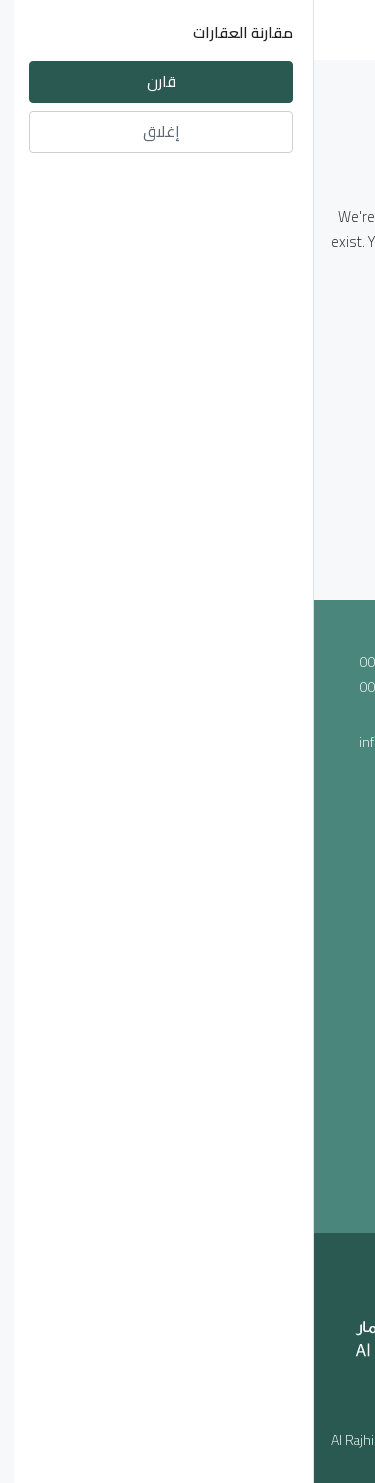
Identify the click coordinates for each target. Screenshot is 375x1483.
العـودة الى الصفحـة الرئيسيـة (188, 315)
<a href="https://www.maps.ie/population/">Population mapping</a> (187, 960)
